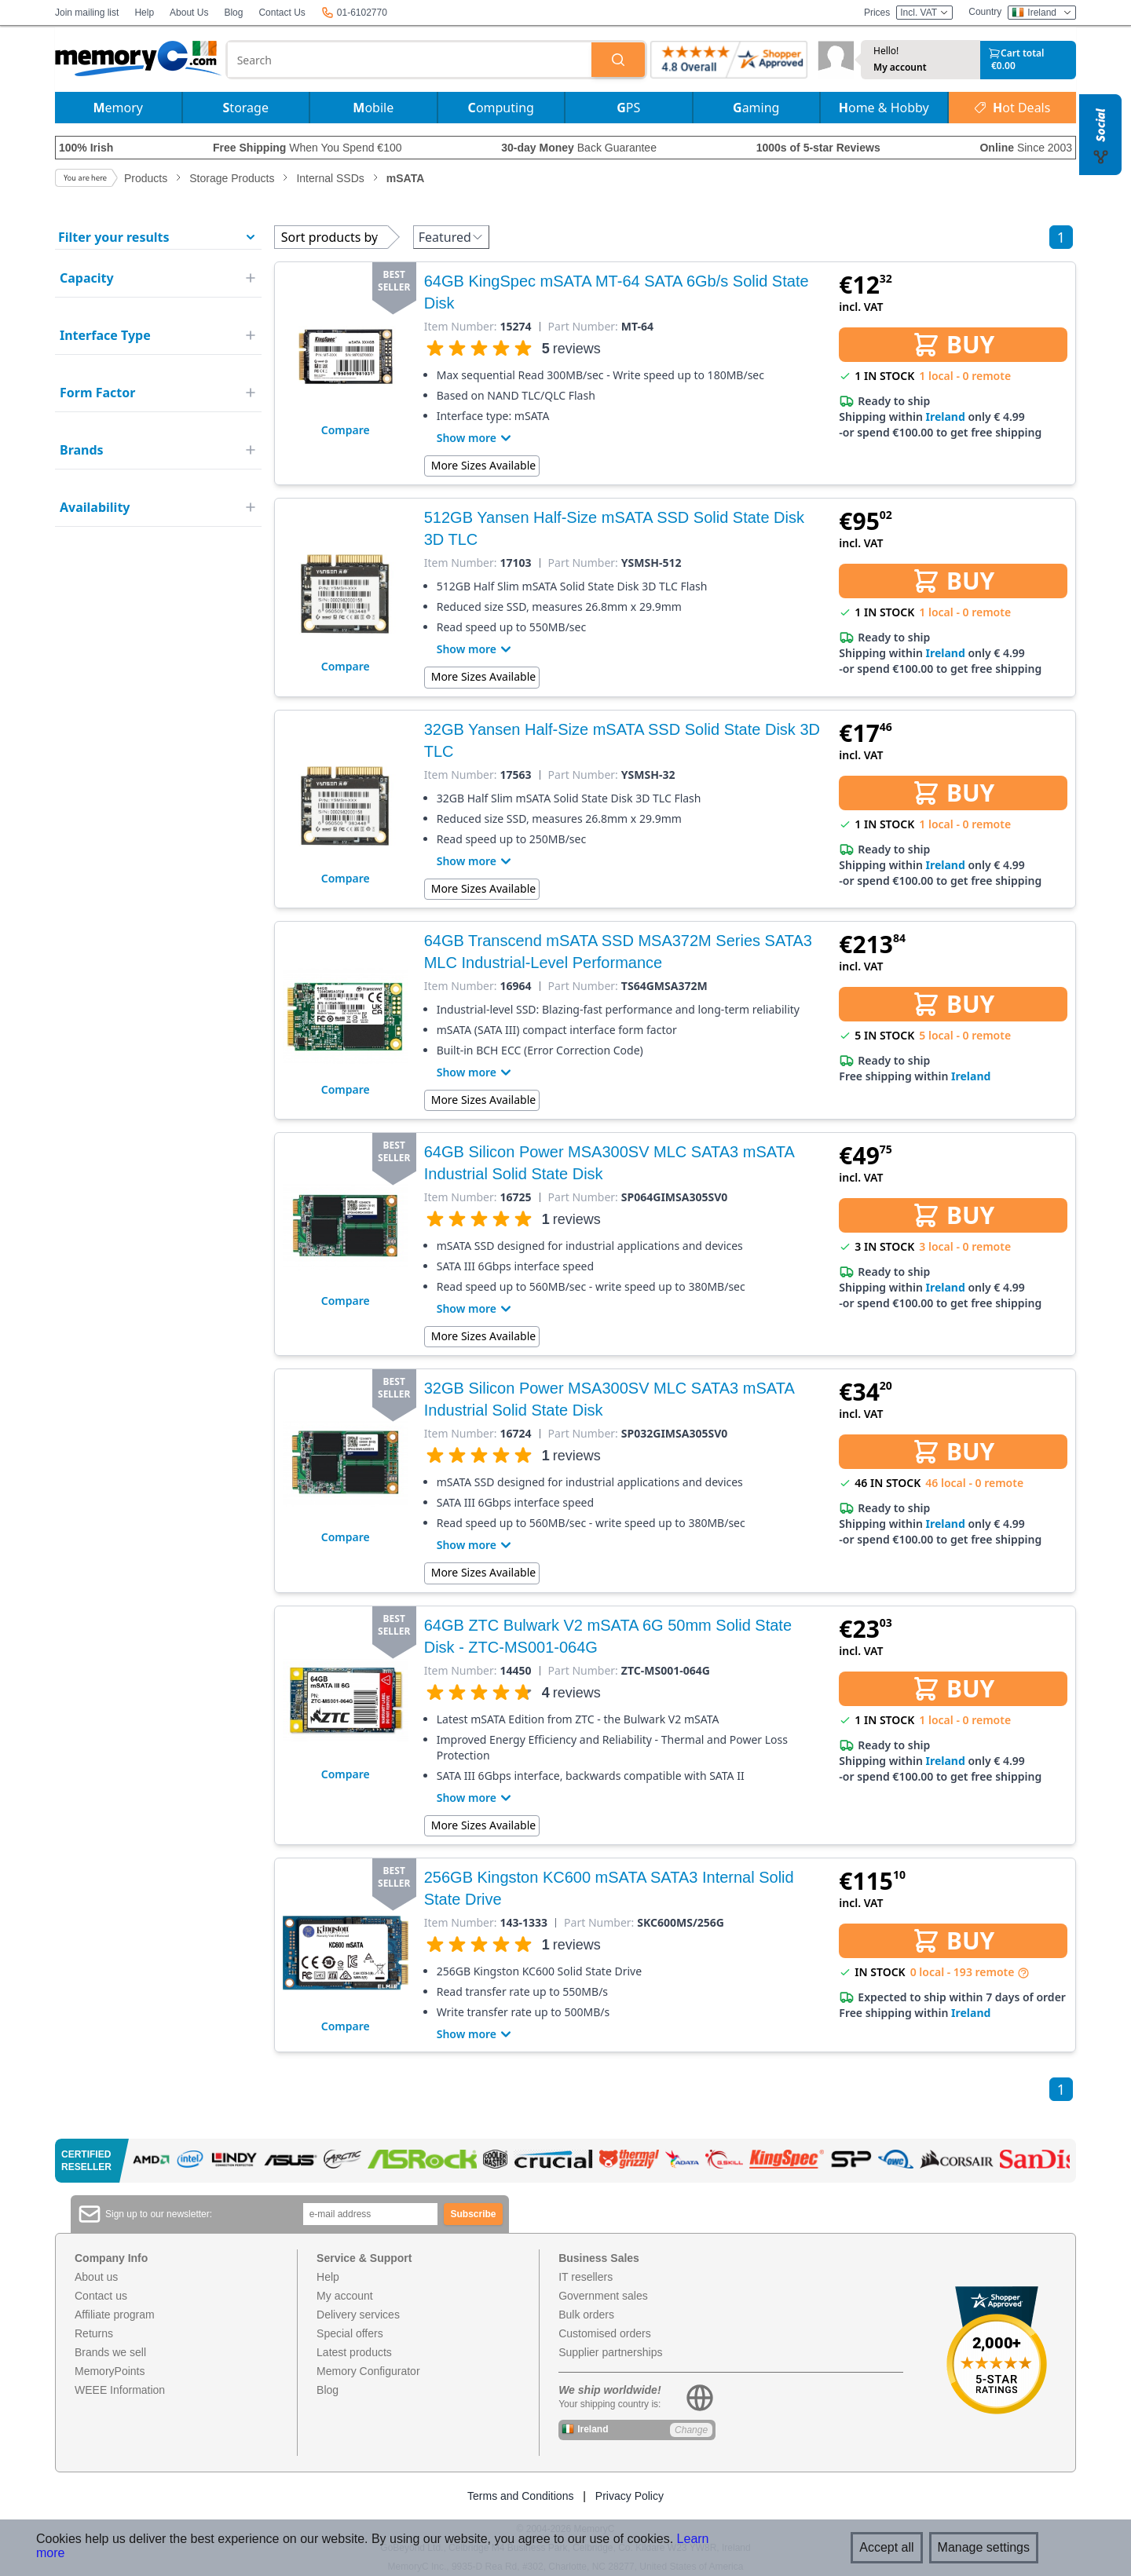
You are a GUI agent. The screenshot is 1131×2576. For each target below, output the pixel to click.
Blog (233, 12)
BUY (953, 344)
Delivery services (358, 2314)
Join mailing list (87, 12)
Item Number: (460, 326)
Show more (476, 438)
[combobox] (410, 59)
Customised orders (604, 2333)
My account (900, 67)
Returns (94, 2333)
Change (691, 2429)
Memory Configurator (368, 2371)
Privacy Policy (629, 2496)
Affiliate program (115, 2314)
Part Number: (583, 326)
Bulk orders (586, 2314)
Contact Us (281, 12)
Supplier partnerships (610, 2352)
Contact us (101, 2295)
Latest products (354, 2352)
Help (144, 12)
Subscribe (473, 2214)
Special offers (350, 2333)
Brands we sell (110, 2352)
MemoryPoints (110, 2371)
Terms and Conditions (520, 2496)
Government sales (603, 2295)
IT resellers (585, 2277)
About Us (189, 12)
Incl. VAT (924, 12)
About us (96, 2277)
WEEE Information (120, 2390)
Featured (451, 237)
